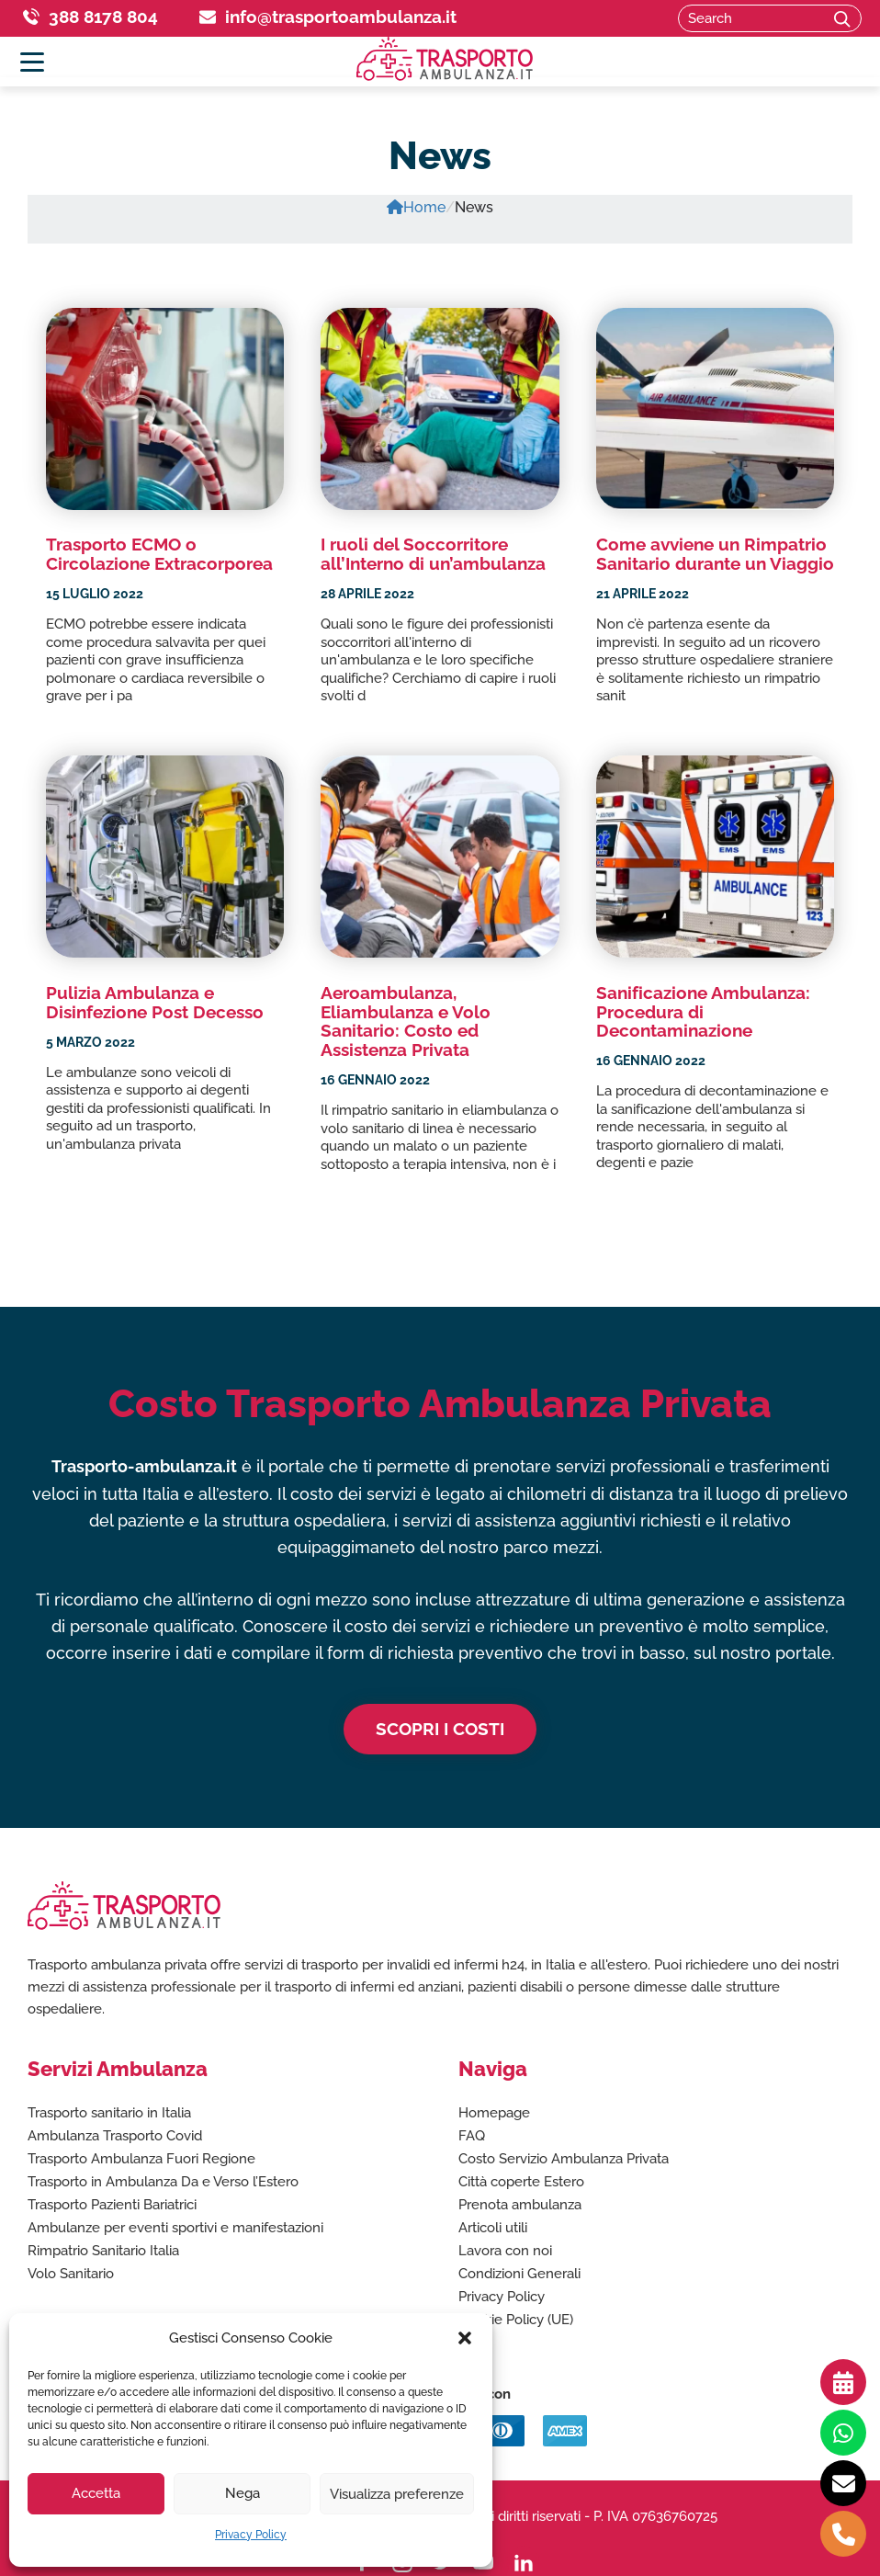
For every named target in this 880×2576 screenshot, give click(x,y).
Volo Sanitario (71, 2273)
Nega (242, 2493)
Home (416, 207)
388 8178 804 (103, 16)
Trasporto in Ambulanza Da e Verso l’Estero (163, 2181)
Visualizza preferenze (397, 2493)
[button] (465, 2338)
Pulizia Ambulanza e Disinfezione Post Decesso (155, 1001)
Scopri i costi (440, 1729)
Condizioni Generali (519, 2273)
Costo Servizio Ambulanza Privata (563, 2158)
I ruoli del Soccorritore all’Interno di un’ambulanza (433, 553)
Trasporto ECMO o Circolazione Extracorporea (159, 553)
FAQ (471, 2136)
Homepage (494, 2113)
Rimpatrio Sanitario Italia (103, 2250)
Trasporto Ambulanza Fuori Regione (141, 2158)
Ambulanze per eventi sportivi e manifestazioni (175, 2227)
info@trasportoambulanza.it (341, 16)
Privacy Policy (251, 2534)
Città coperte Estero (521, 2181)
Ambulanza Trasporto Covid (115, 2136)
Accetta (96, 2493)
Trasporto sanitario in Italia (109, 2113)
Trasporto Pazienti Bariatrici (112, 2204)
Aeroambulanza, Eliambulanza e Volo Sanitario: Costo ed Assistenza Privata (406, 1021)
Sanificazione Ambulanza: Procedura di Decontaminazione (703, 1011)
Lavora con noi (505, 2250)
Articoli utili (492, 2227)
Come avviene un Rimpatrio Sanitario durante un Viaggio (715, 553)
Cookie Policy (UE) (515, 2319)
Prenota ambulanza (519, 2204)
